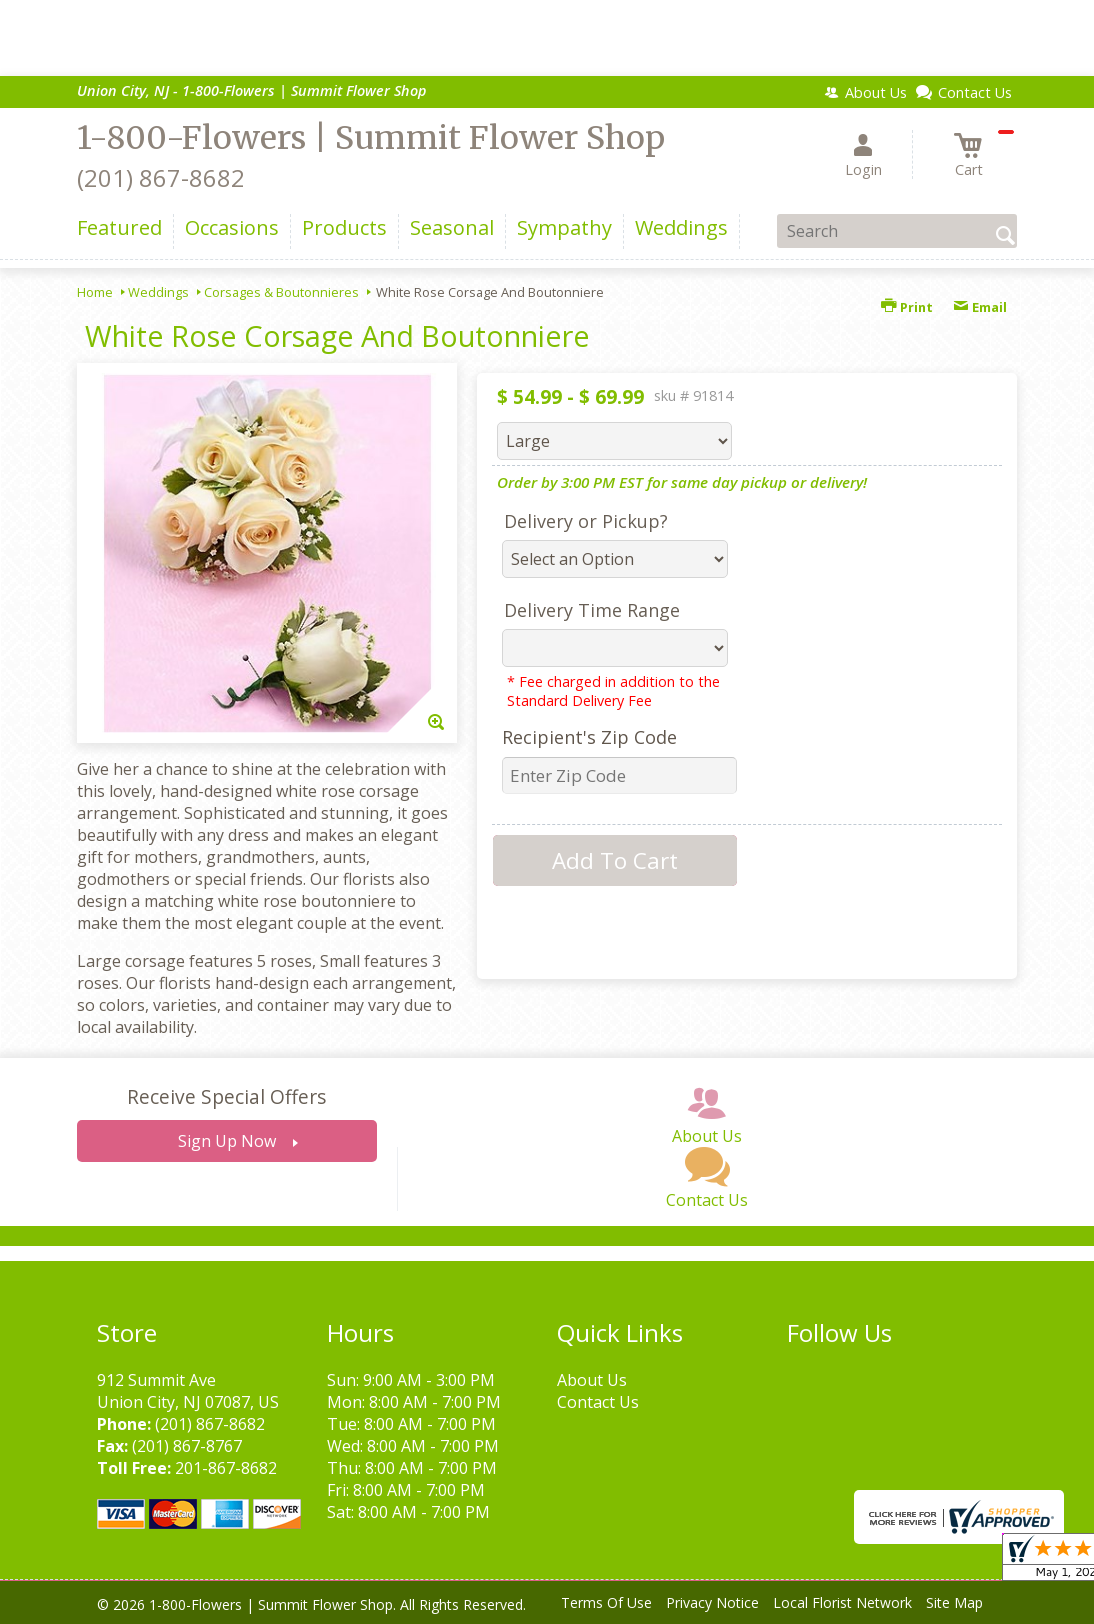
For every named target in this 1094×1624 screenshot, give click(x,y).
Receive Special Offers (226, 1096)
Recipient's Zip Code (589, 737)
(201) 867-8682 (161, 177)
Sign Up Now (227, 1141)
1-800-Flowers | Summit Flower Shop (371, 138)
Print (907, 307)
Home (95, 292)
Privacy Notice (712, 1602)
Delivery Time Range (592, 610)
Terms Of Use (606, 1602)
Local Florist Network (842, 1602)
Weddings (158, 292)
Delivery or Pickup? (586, 521)
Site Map (954, 1602)
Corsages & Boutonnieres (281, 292)
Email (980, 307)
